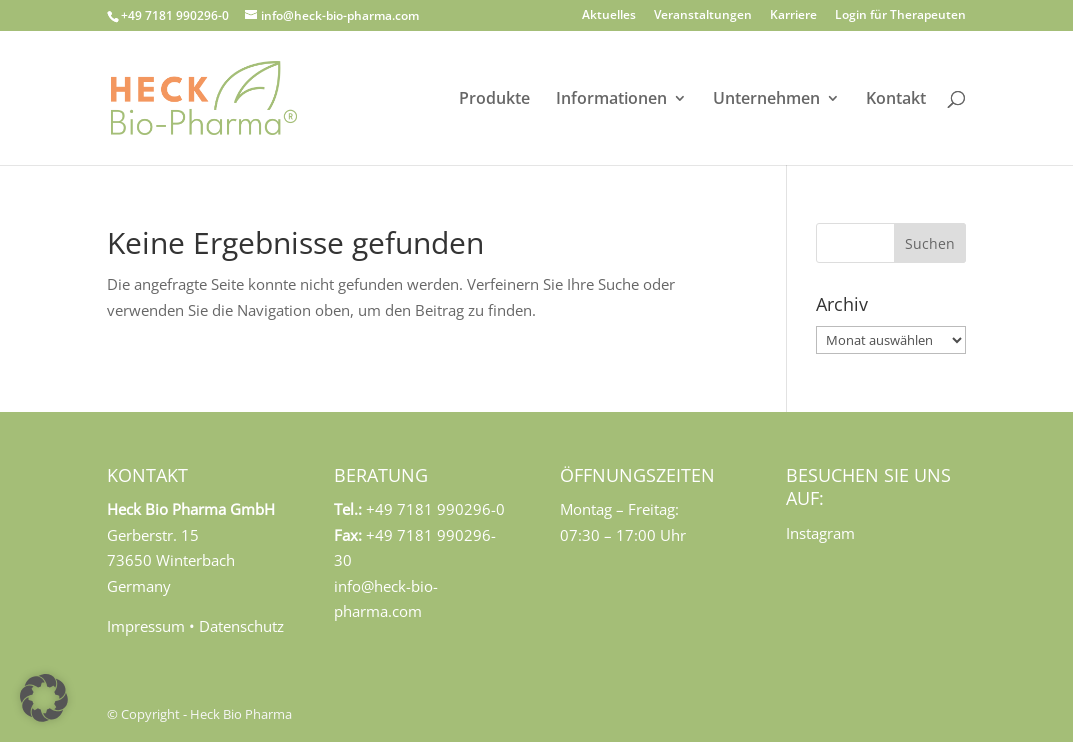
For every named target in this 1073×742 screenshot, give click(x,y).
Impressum (146, 626)
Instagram (820, 533)
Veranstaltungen (703, 16)
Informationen (611, 100)
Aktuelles (609, 16)
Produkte (494, 100)
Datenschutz (241, 626)
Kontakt (896, 100)
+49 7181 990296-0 (175, 15)
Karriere (793, 16)
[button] (44, 698)
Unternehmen (766, 100)
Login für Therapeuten (900, 16)
